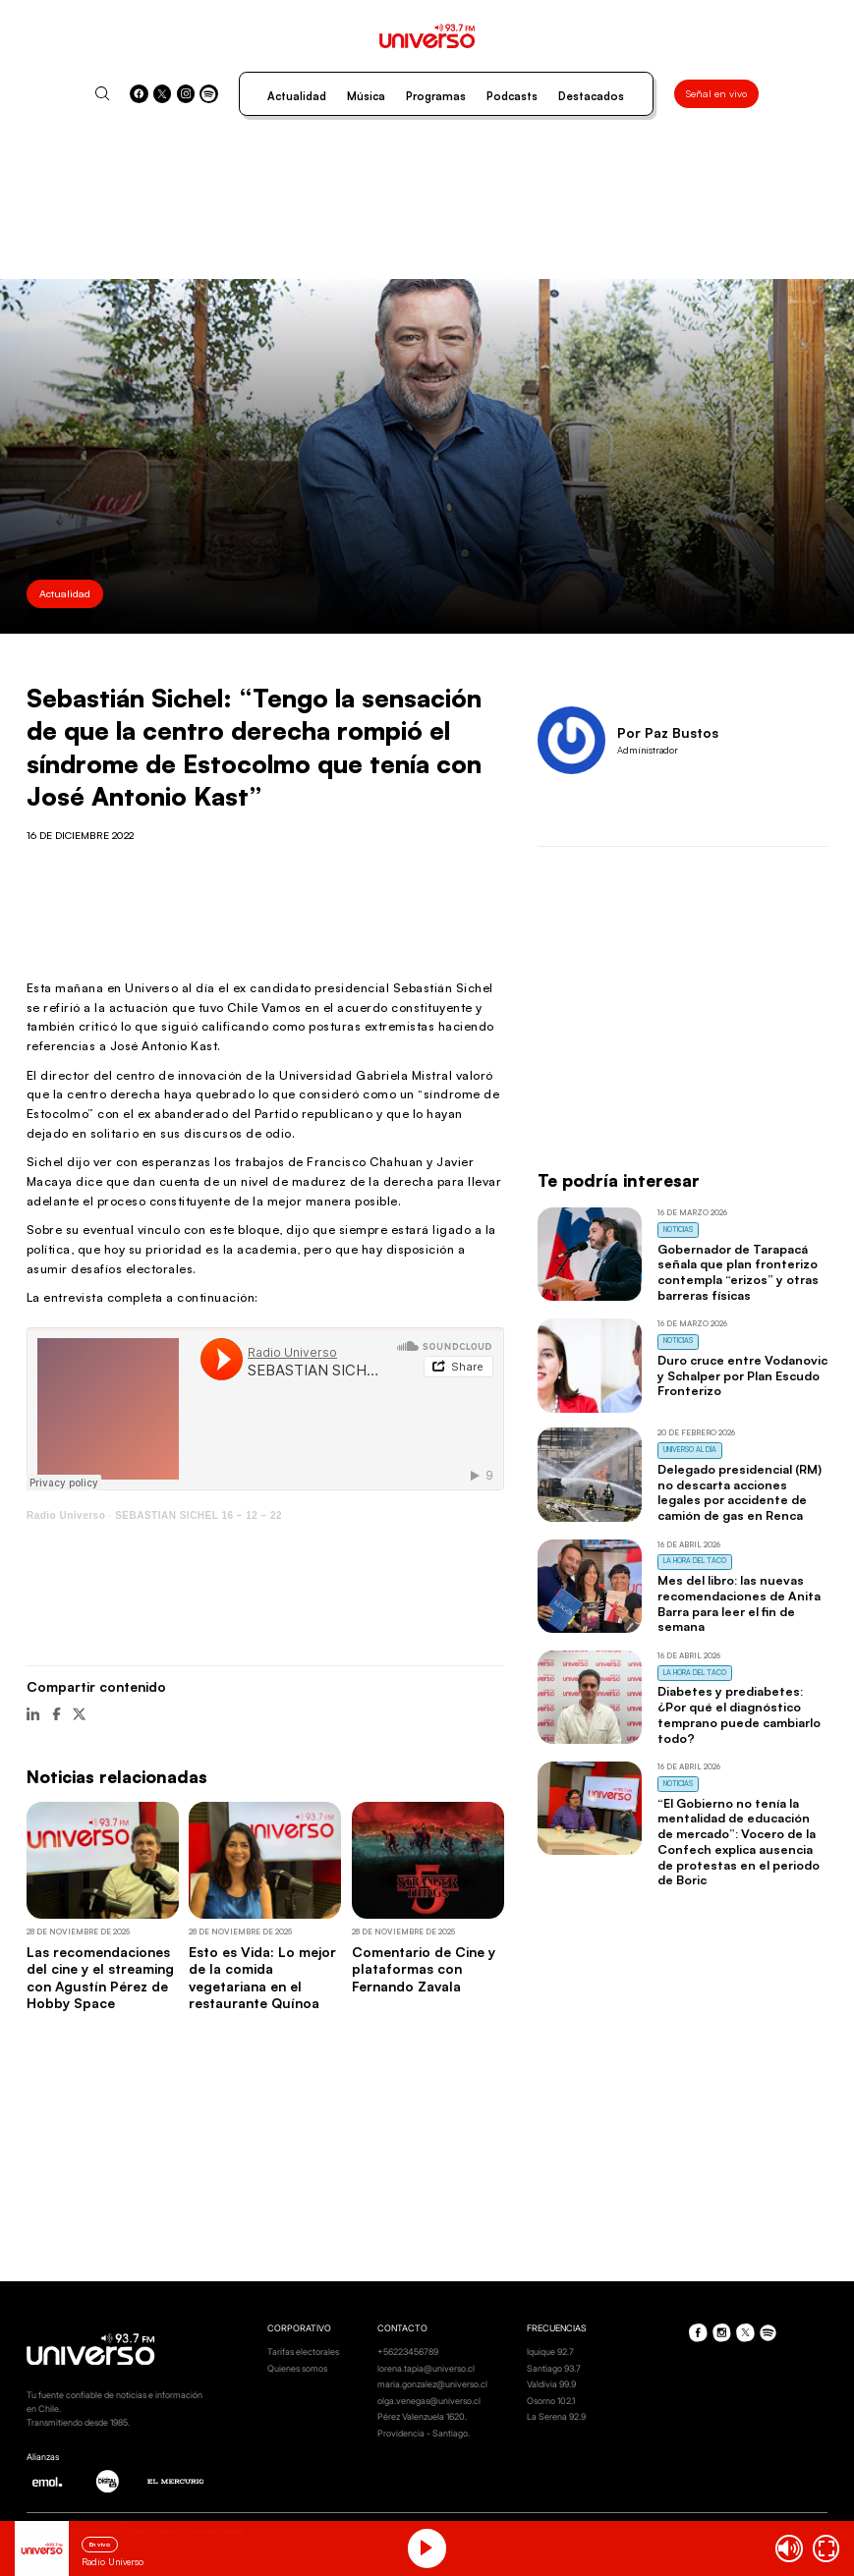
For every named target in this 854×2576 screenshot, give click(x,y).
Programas (436, 96)
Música (366, 96)
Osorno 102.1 (551, 2400)
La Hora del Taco (694, 1560)
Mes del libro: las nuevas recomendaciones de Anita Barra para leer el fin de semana (739, 1603)
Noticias (678, 1229)
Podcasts (512, 96)
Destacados (591, 96)
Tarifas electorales (303, 2351)
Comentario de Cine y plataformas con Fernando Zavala (423, 1968)
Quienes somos (297, 2368)
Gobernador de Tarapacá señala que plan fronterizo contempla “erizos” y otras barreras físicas (738, 1272)
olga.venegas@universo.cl (429, 2400)
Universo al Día (689, 1449)
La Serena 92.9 (556, 2416)
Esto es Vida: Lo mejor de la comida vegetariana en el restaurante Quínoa (262, 1977)
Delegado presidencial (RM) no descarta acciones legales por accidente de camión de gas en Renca (739, 1492)
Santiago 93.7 (554, 2368)
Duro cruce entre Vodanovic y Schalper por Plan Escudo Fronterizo (742, 1375)
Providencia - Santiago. (423, 2433)
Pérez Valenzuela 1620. (422, 2416)
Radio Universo (66, 1515)
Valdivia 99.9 (551, 2384)
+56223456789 (407, 2351)
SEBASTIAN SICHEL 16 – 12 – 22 (198, 1515)
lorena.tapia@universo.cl (426, 2368)
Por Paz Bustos (667, 732)
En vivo (99, 2544)
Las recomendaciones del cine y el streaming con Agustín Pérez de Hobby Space (100, 1977)
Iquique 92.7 (550, 2351)
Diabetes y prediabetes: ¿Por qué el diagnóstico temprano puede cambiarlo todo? (739, 1714)
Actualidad (296, 96)
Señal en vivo (716, 93)
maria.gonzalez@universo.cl (432, 2384)
